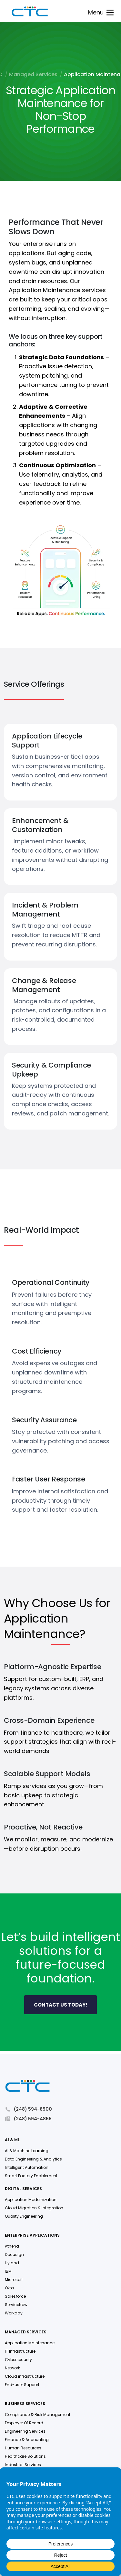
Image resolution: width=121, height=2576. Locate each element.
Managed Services (33, 74)
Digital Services (23, 2189)
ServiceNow (16, 2305)
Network (12, 2369)
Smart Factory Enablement (31, 2176)
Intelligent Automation (26, 2168)
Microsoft (14, 2280)
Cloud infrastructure (25, 2377)
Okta (9, 2289)
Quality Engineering (24, 2217)
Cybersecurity (18, 2360)
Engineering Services (25, 2432)
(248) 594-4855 (28, 2119)
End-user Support (22, 2385)
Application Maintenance (30, 2344)
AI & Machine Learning (26, 2151)
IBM (8, 2272)
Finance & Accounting (27, 2440)
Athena (12, 2247)
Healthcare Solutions (25, 2457)
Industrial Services (23, 2465)
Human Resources (23, 2449)
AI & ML (12, 2141)
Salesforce (15, 2297)
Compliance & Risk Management (37, 2415)
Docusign (14, 2255)
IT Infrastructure (20, 2352)
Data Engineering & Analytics (33, 2160)
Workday (14, 2314)
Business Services (25, 2404)
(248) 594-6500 (28, 2110)
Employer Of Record (24, 2424)
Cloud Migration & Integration (34, 2209)
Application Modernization (30, 2200)
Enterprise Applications (32, 2236)
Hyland (12, 2264)
